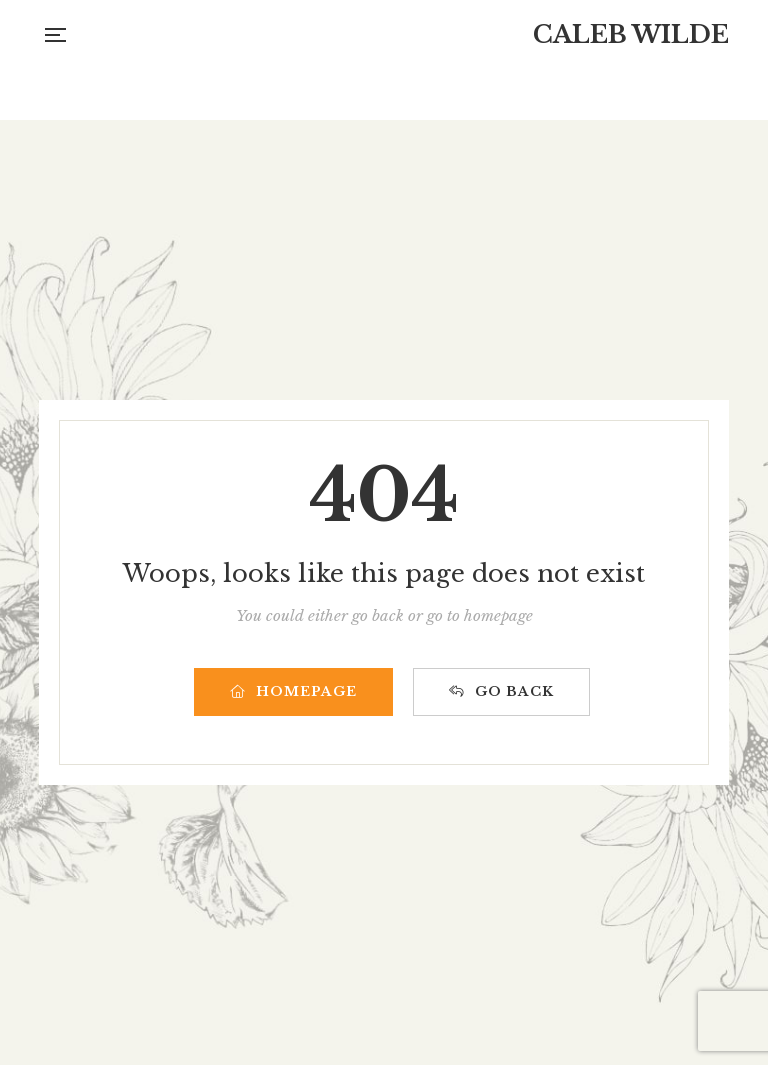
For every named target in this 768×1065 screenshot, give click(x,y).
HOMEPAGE (293, 691)
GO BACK (501, 691)
